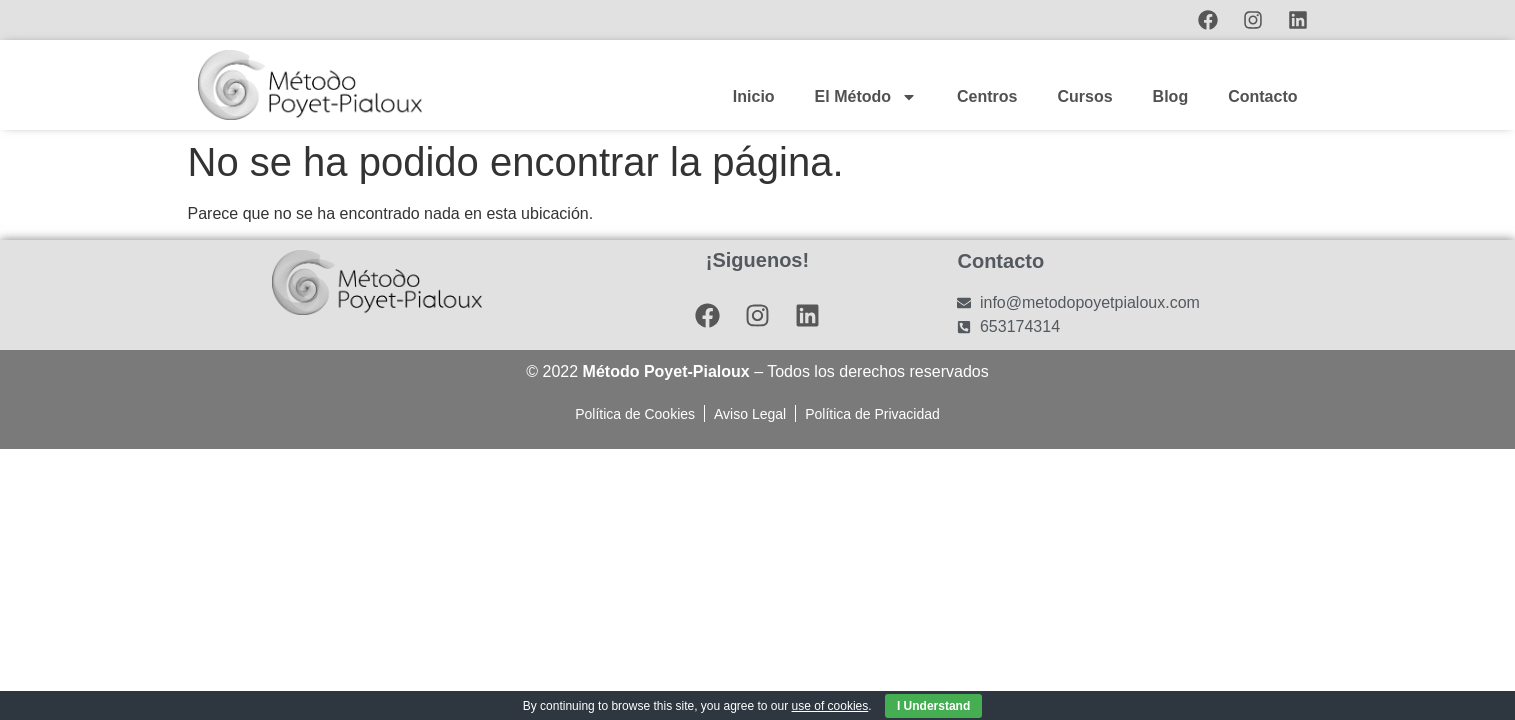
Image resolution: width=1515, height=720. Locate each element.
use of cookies (830, 706)
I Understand (933, 706)
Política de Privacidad (872, 414)
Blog (1171, 96)
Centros (987, 96)
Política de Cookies (635, 414)
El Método (866, 97)
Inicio (754, 96)
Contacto (1262, 96)
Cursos (1084, 96)
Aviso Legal (750, 414)
